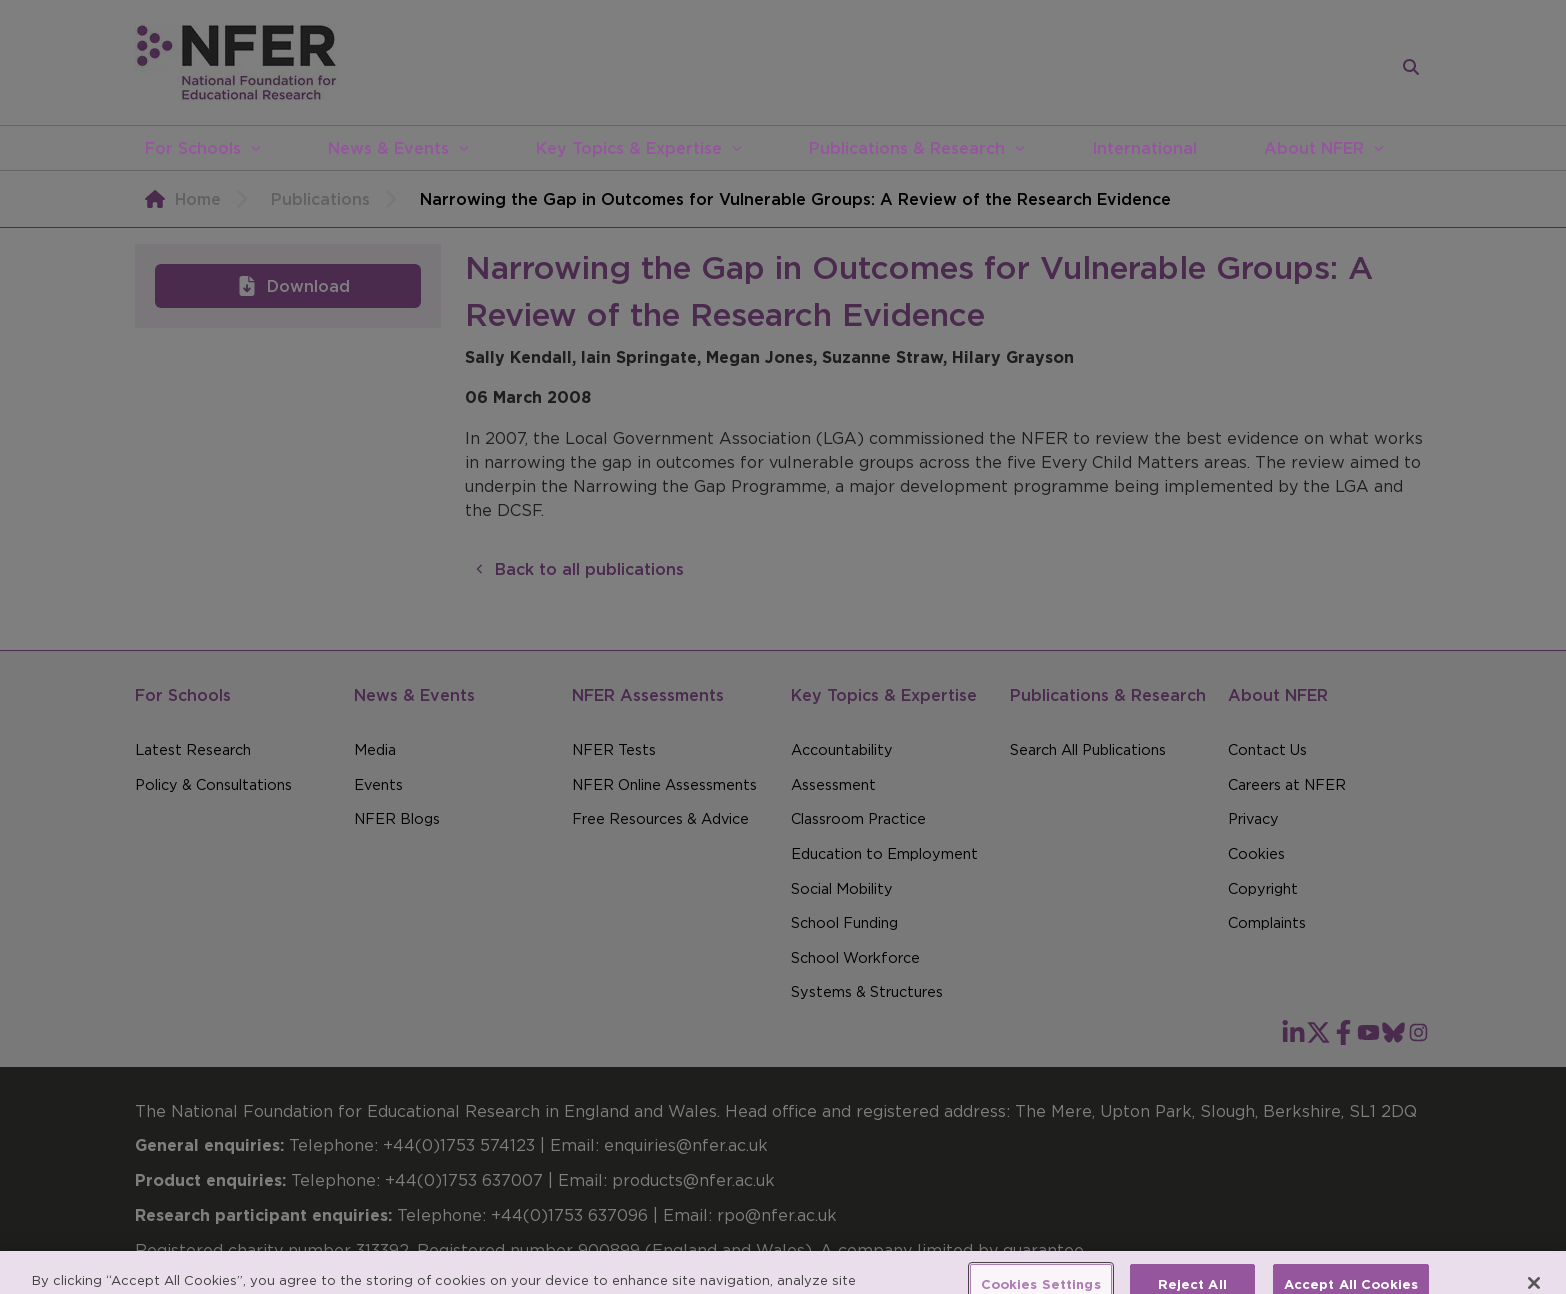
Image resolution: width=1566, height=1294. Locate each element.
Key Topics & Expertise (629, 148)
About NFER (1314, 148)
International (1144, 148)
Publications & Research (907, 148)
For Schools (193, 148)
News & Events (388, 148)
